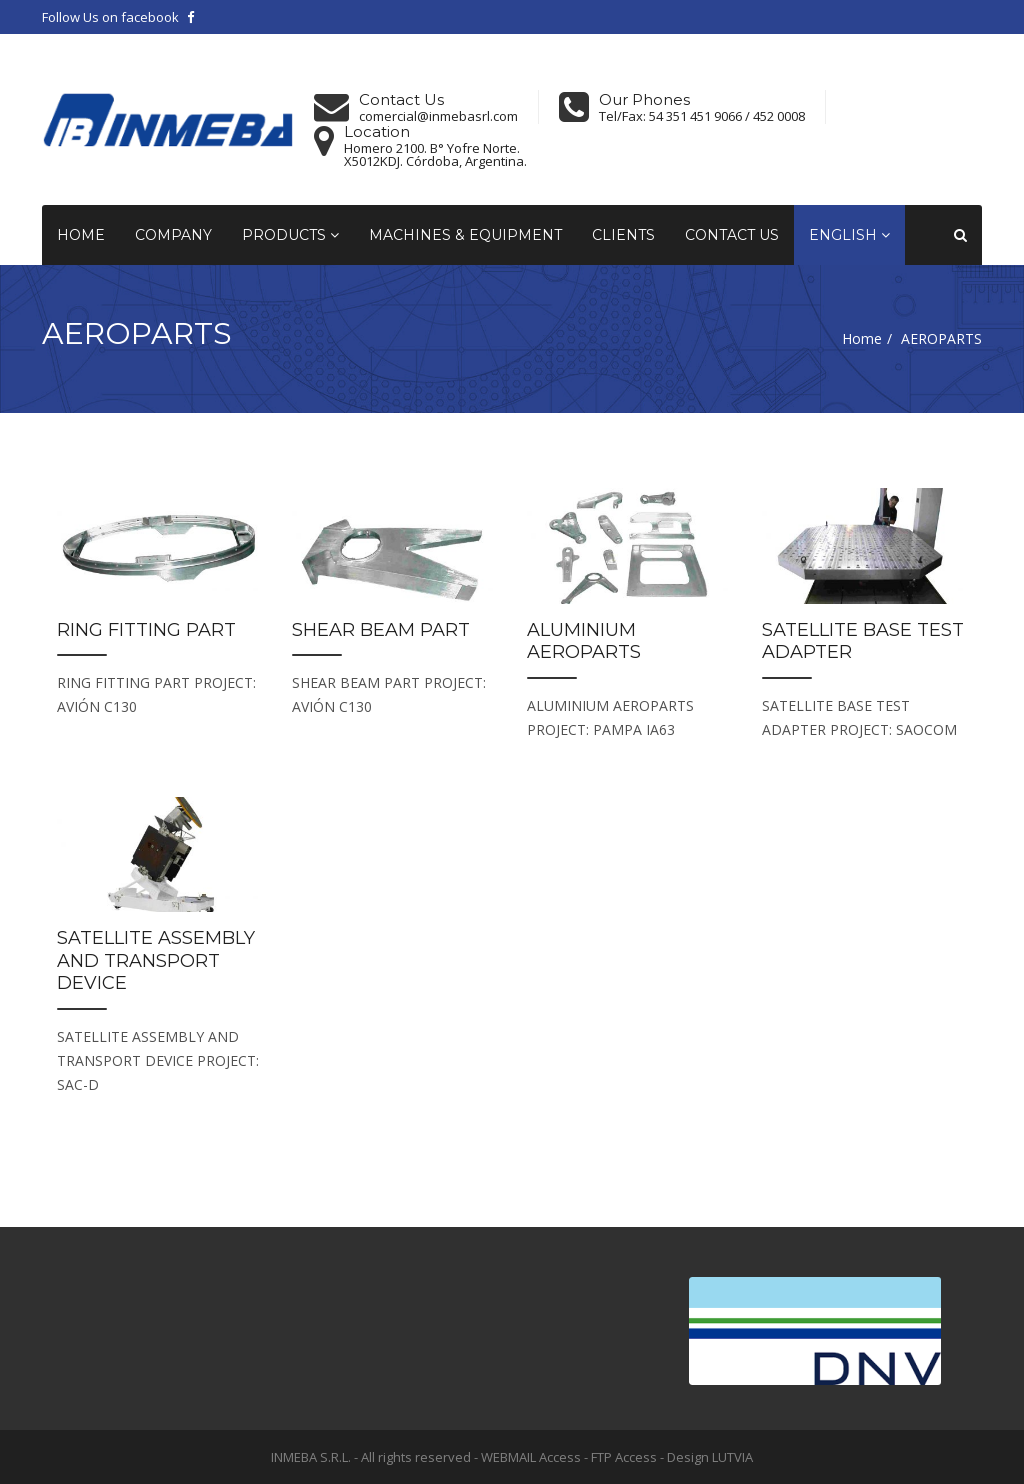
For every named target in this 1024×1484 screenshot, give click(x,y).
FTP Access (624, 1457)
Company (173, 235)
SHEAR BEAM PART (381, 630)
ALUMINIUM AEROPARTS (584, 641)
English (849, 235)
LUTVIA (732, 1457)
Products (290, 235)
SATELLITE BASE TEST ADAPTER (863, 641)
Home (81, 235)
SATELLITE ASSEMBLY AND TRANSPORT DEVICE (156, 960)
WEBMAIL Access (531, 1457)
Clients (623, 235)
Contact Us (732, 235)
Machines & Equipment (465, 235)
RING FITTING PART (146, 630)
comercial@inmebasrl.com (438, 116)
